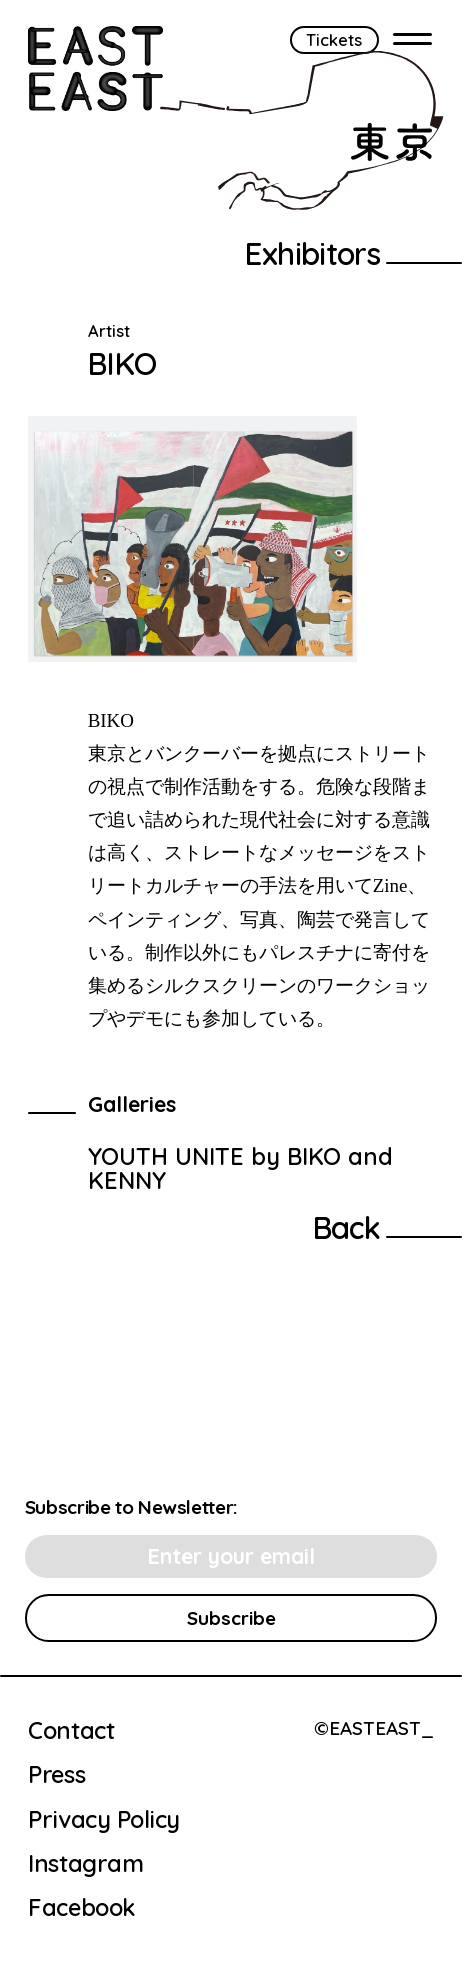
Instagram (85, 1864)
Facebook (81, 1908)
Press (56, 1775)
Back (347, 1227)
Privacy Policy (103, 1820)
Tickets (334, 39)
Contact (71, 1731)
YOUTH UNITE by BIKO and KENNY (240, 1168)
